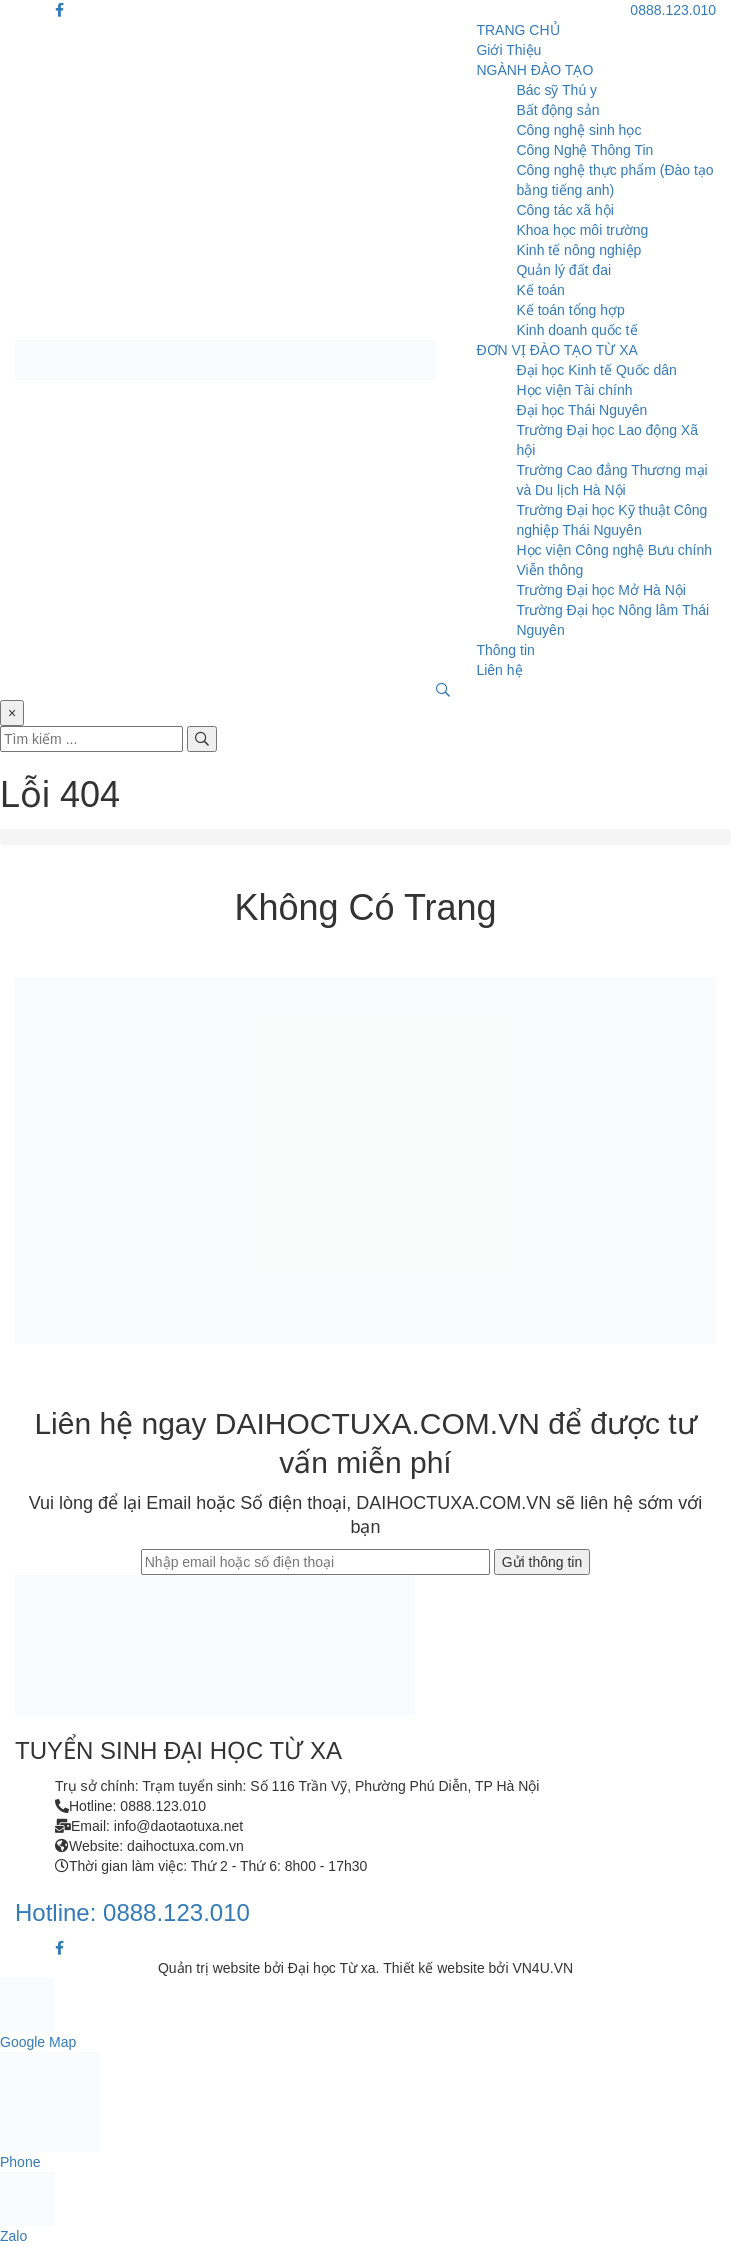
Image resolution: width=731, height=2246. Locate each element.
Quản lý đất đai (563, 270)
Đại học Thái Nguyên (581, 410)
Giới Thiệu (508, 50)
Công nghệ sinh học (578, 130)
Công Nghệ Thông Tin (584, 150)
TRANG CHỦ (517, 30)
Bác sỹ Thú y (556, 90)
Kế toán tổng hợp (570, 310)
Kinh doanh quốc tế (576, 330)
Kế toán (540, 290)
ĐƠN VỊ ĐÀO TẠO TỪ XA (557, 350)
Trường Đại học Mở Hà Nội (601, 590)
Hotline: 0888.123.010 (132, 1912)
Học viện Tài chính (574, 390)
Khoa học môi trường (582, 230)
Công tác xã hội (565, 210)
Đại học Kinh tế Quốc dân (596, 370)
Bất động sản (557, 110)
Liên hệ (499, 670)
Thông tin (505, 650)
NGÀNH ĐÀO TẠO (534, 70)
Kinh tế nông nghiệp (578, 250)
